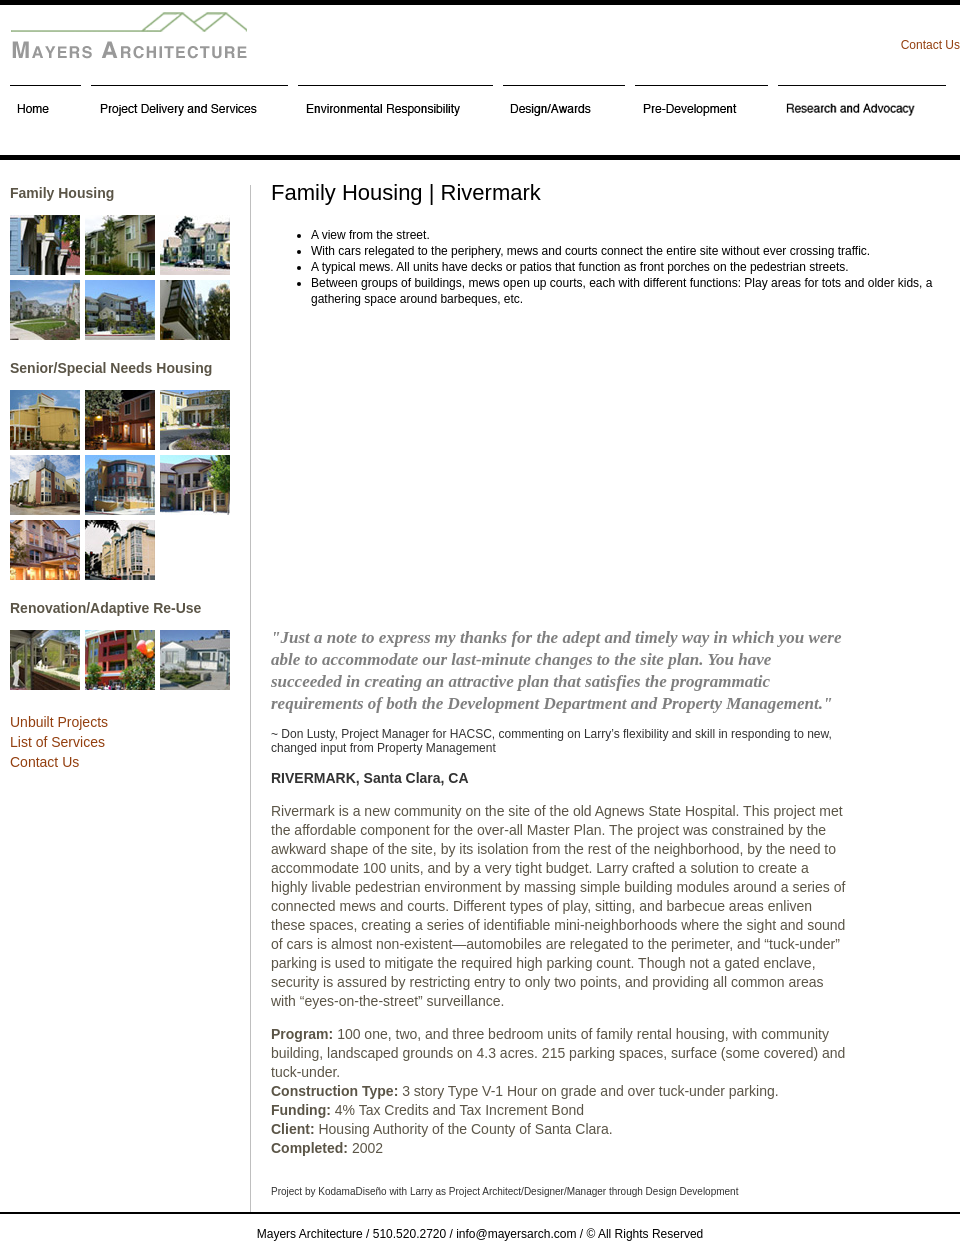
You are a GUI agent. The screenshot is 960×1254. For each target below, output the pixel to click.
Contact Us (930, 45)
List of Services (57, 742)
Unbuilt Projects (59, 722)
